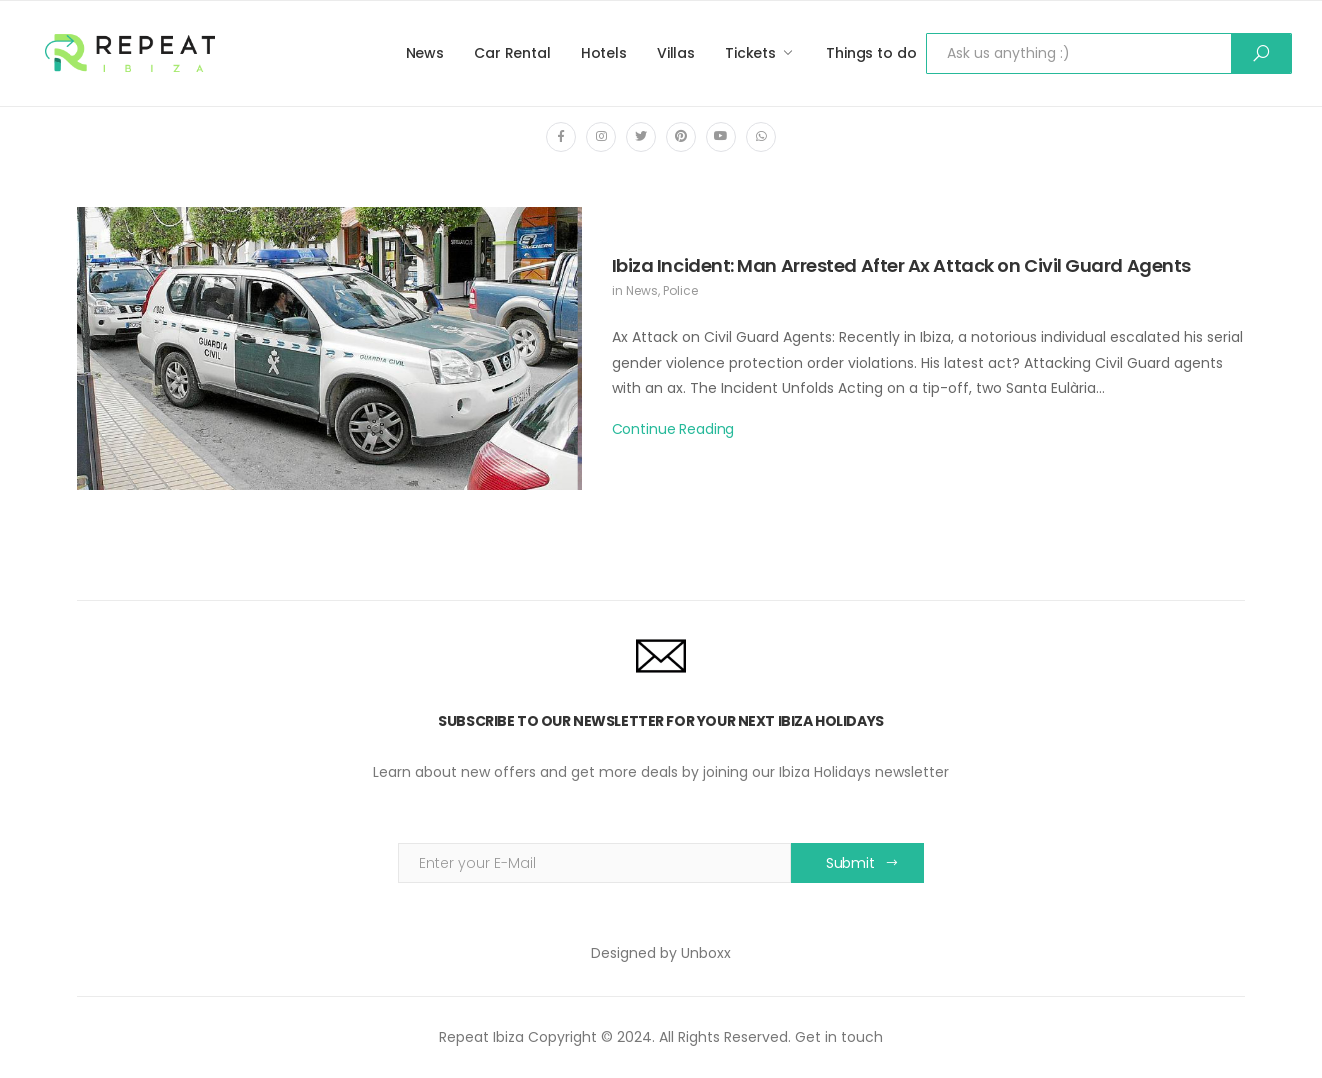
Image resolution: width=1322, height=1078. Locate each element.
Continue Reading (673, 429)
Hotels (604, 53)
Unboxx (706, 953)
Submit (850, 863)
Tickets (750, 53)
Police (680, 290)
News (425, 53)
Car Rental (512, 53)
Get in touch (839, 1037)
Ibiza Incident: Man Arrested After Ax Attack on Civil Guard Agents (901, 265)
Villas (676, 53)
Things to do (871, 53)
